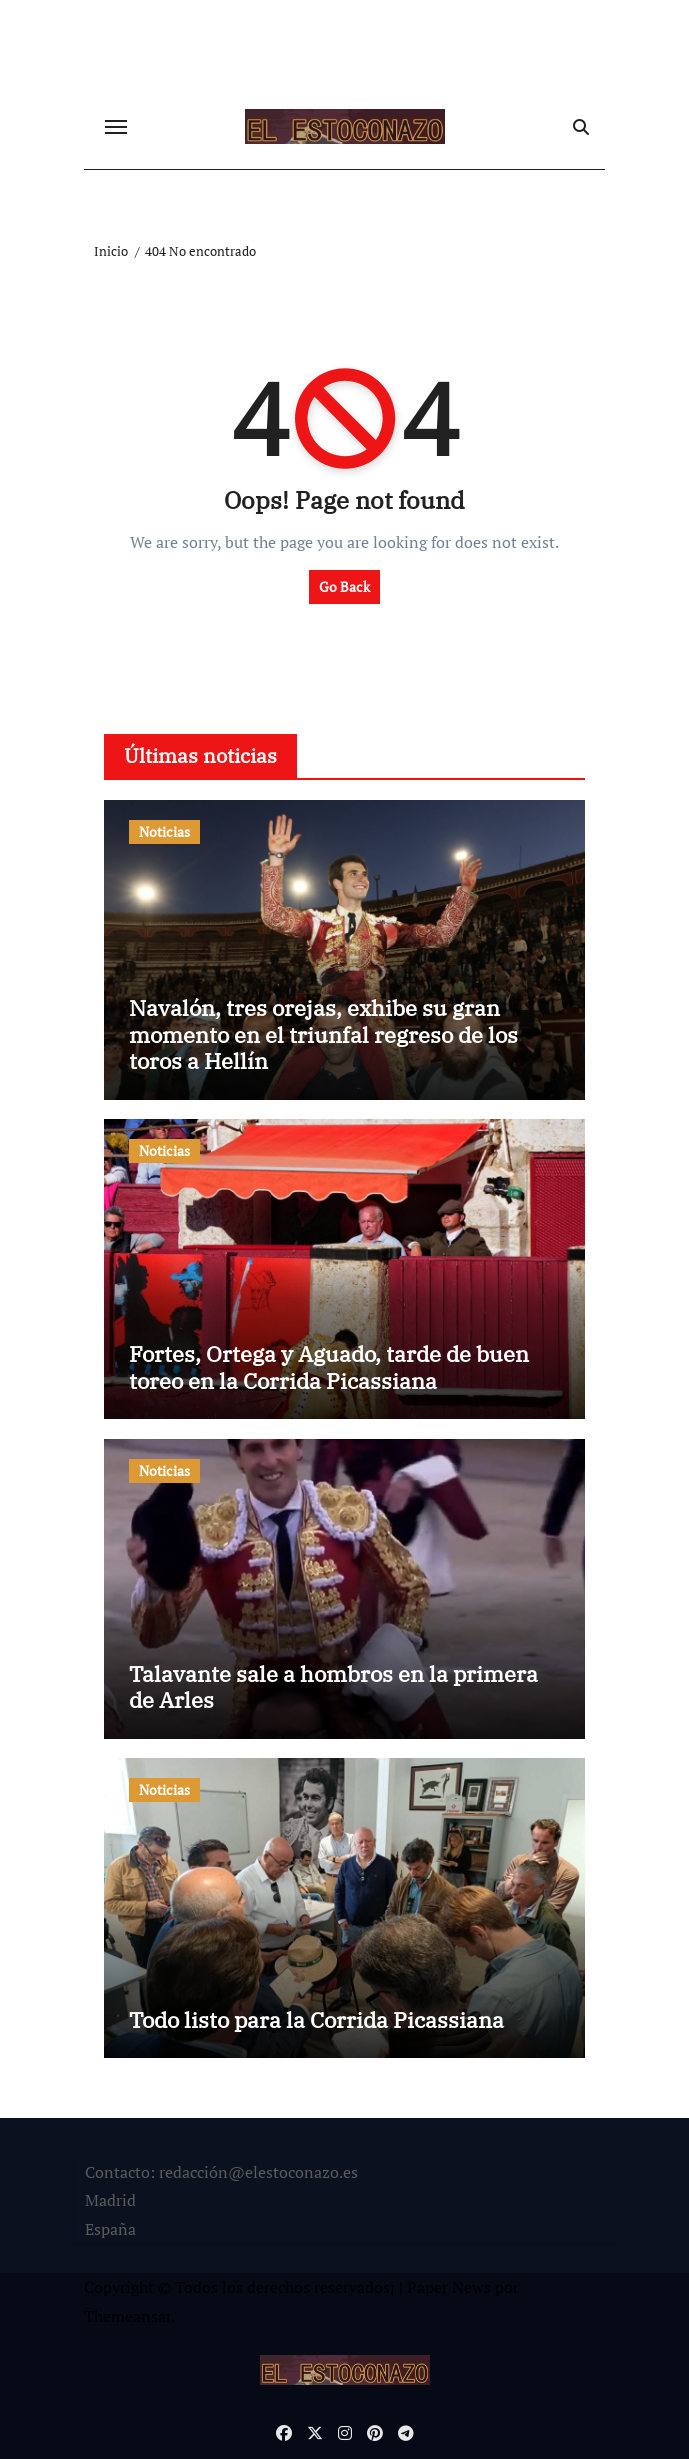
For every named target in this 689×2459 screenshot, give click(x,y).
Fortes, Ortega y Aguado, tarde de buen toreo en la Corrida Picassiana (329, 1366)
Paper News (449, 2287)
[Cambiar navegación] (116, 127)
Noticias (164, 831)
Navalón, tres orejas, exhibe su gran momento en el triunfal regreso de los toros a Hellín (323, 1034)
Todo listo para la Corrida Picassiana (316, 2019)
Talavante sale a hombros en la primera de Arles (333, 1686)
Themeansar (127, 2316)
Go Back (344, 586)
